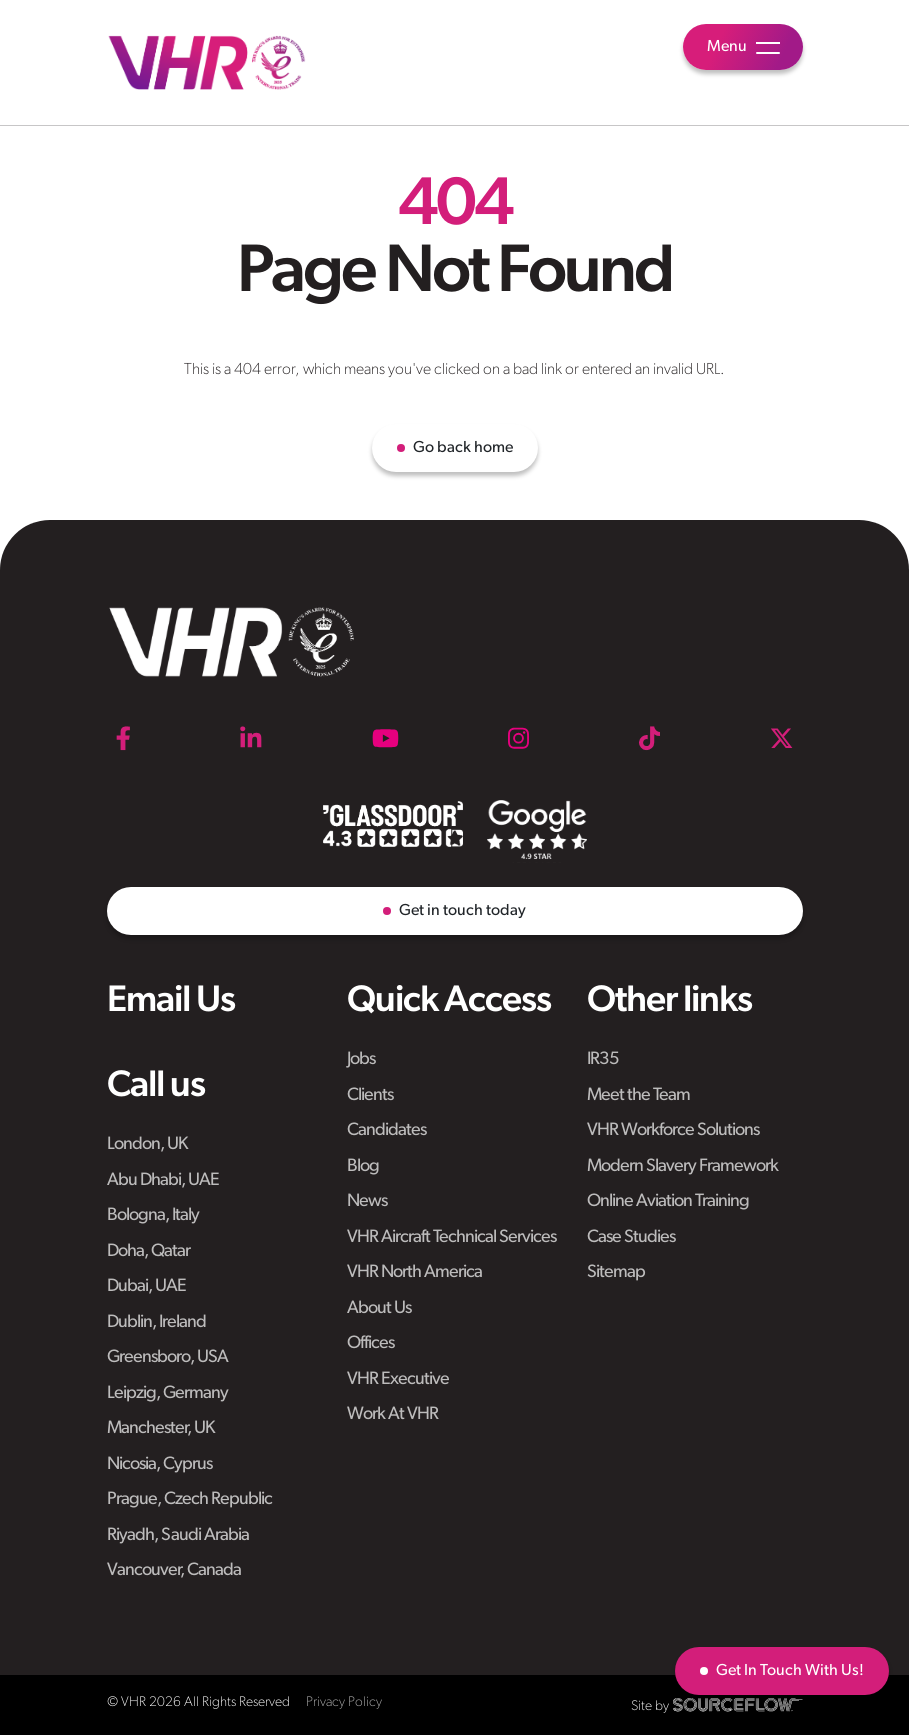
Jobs (361, 1059)
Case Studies (631, 1237)
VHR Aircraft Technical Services (451, 1237)
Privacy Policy (344, 1702)
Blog (363, 1166)
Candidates (386, 1130)
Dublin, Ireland (156, 1322)
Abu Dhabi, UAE (163, 1180)
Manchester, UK (160, 1428)
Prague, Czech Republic (189, 1499)
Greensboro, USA (167, 1357)
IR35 (603, 1059)
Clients (370, 1095)
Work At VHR (392, 1414)
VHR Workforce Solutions (673, 1130)
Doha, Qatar (148, 1251)
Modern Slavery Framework (682, 1166)
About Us (379, 1308)
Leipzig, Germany (167, 1393)
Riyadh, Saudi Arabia (178, 1535)
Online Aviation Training (668, 1201)
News (367, 1201)
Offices (370, 1343)
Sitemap (616, 1272)
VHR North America (414, 1272)
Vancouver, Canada (174, 1570)
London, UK (147, 1144)
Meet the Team (638, 1095)
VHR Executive (398, 1379)
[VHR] (207, 62)
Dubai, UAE (146, 1286)
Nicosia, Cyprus (159, 1464)
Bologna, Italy (153, 1215)
